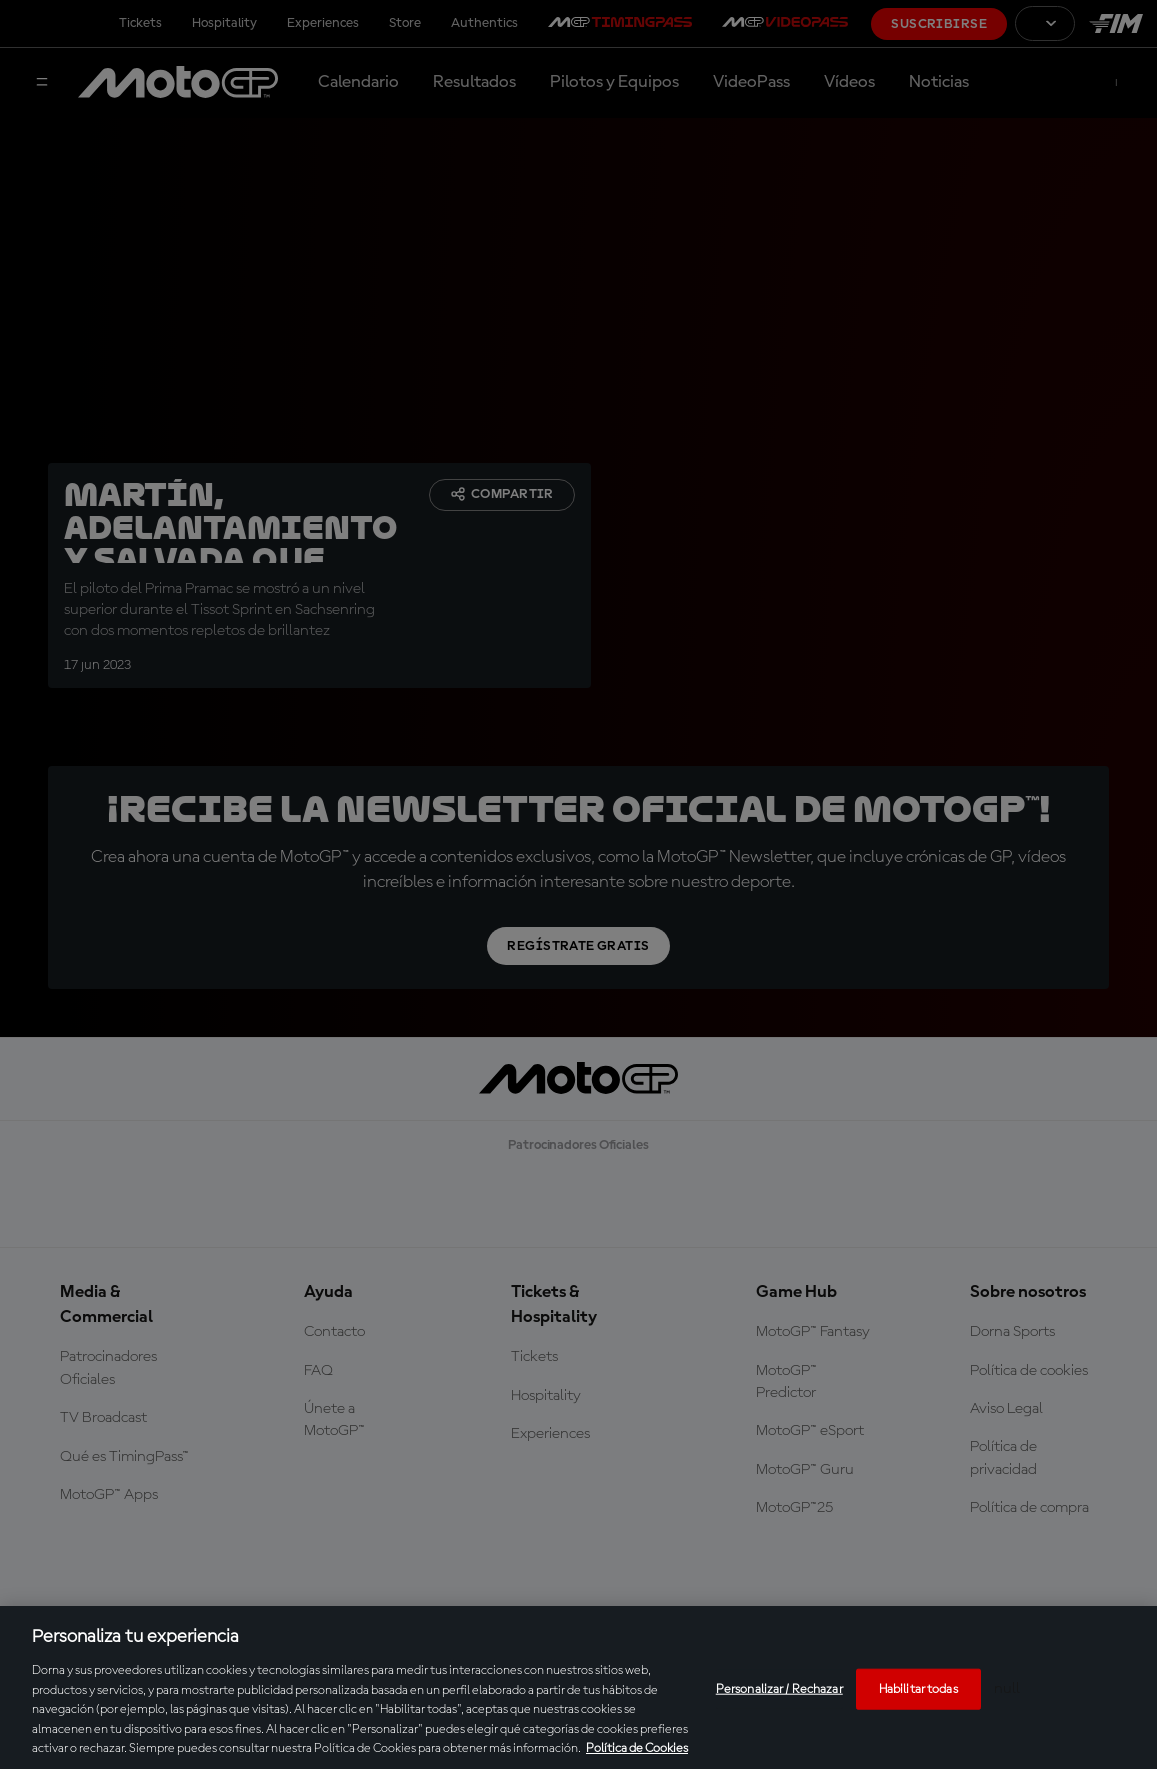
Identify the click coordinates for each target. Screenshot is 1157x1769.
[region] (578, 1687)
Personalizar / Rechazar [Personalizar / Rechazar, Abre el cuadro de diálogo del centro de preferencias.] (779, 1688)
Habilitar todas (918, 1688)
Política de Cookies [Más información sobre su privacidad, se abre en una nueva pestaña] (637, 1748)
